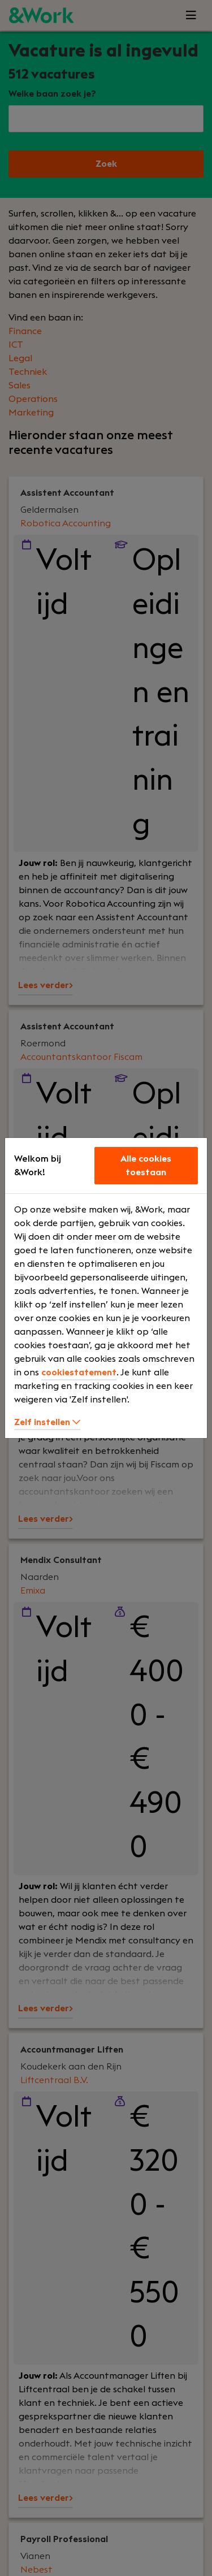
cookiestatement (78, 1372)
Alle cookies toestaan (145, 1165)
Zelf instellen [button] (47, 1422)
